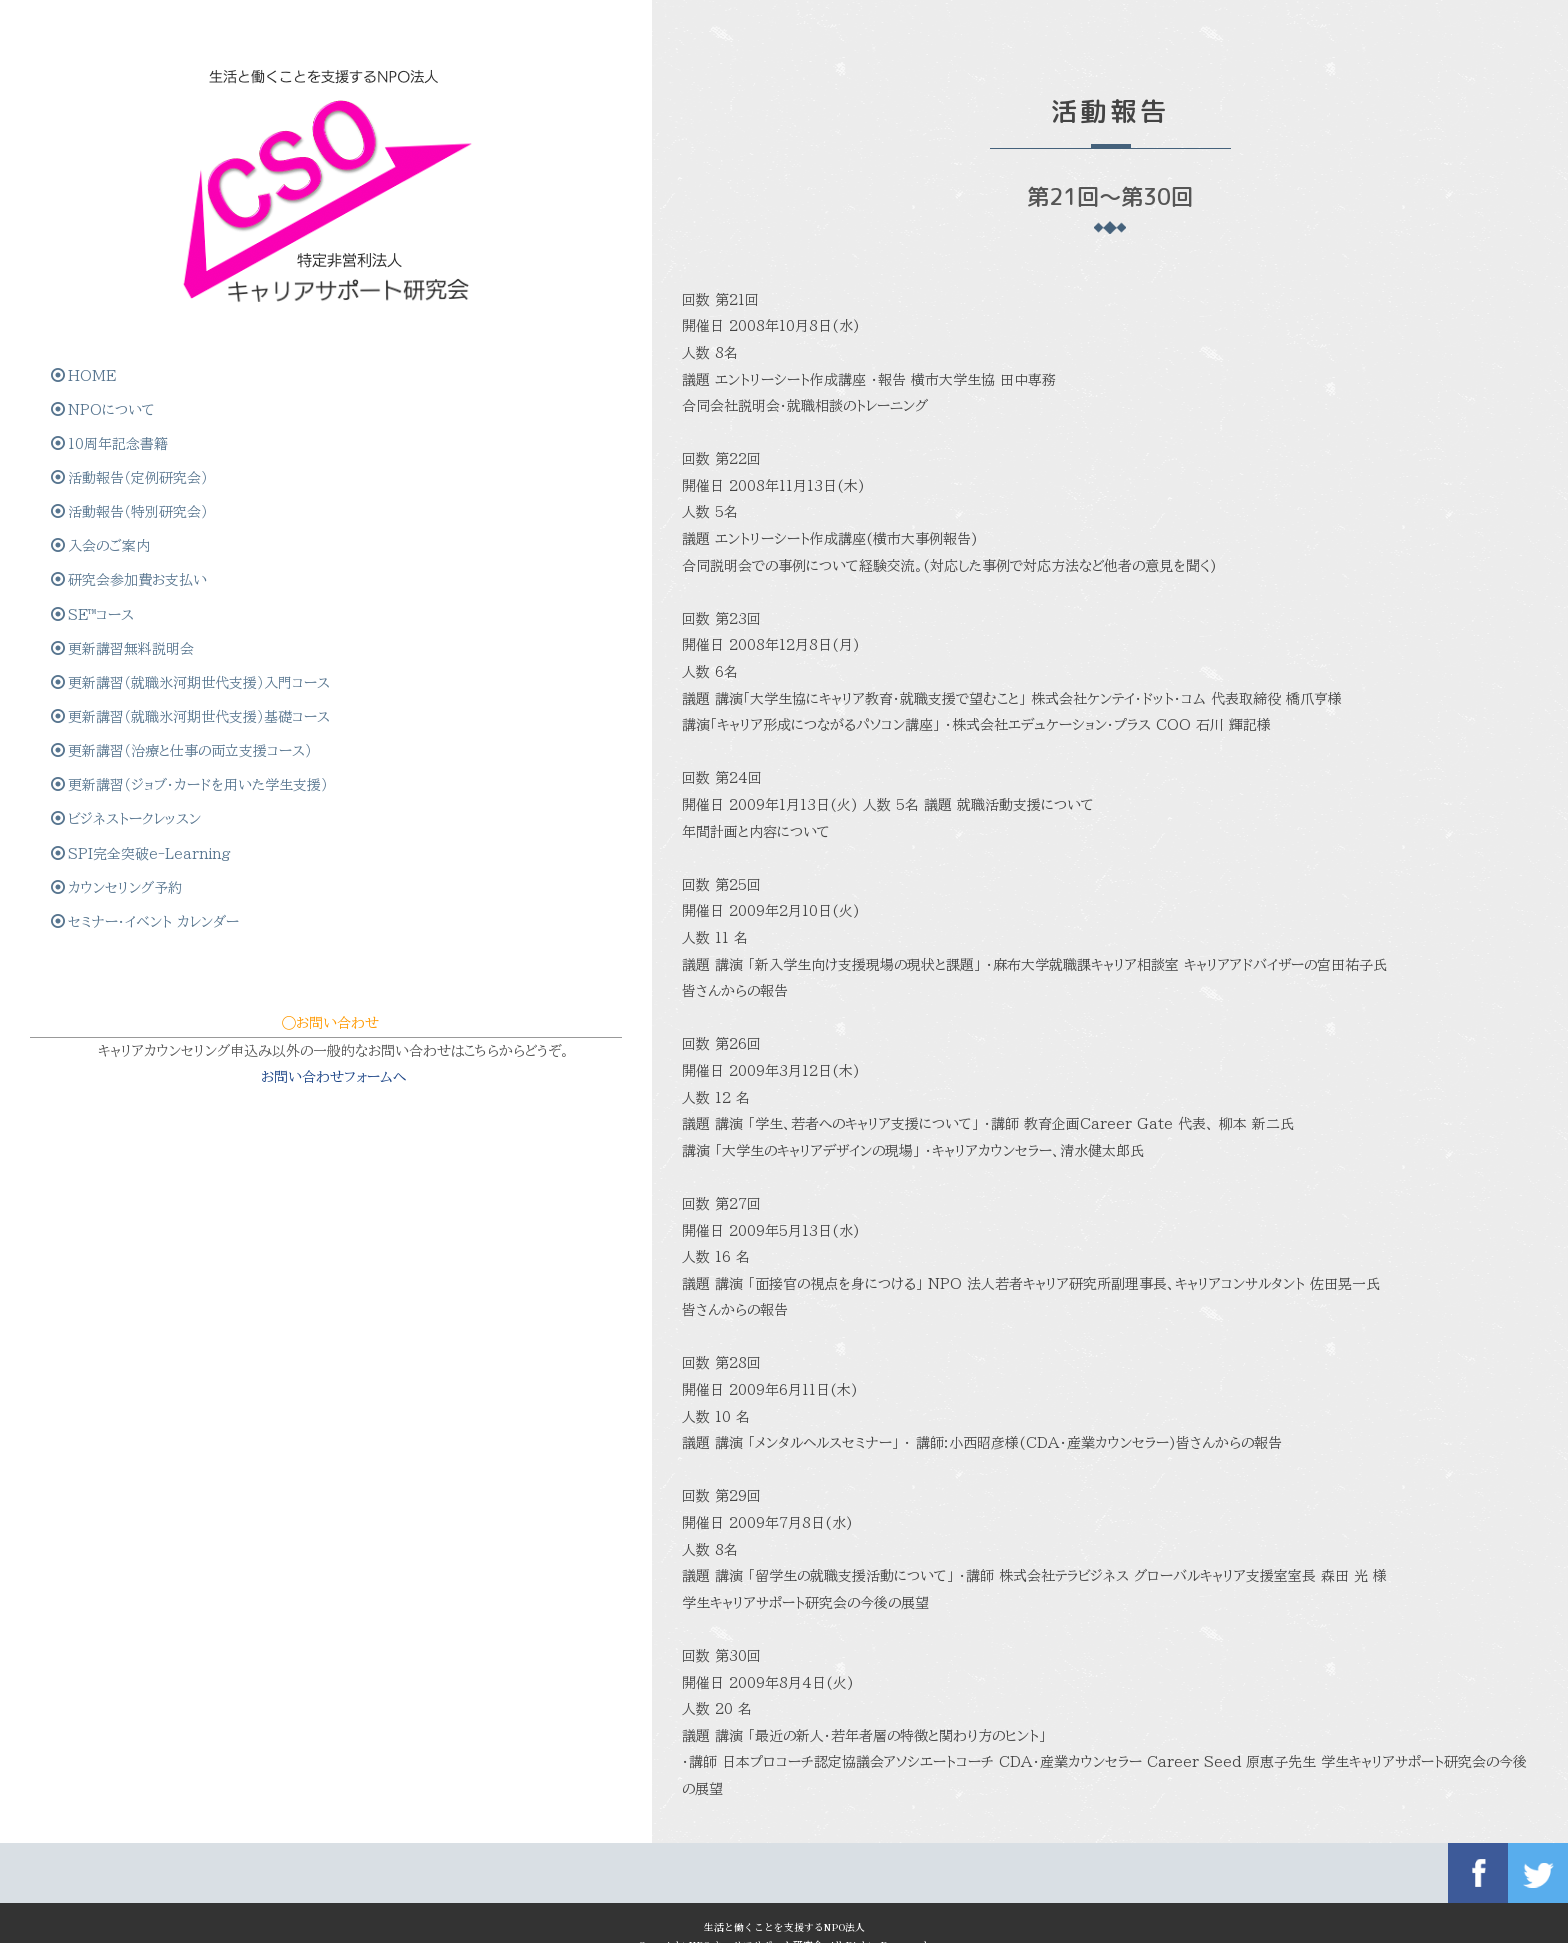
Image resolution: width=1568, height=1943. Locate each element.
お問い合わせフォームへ (157, 1232)
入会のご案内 (102, 497)
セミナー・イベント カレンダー (147, 1022)
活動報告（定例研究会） (131, 427)
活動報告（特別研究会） (131, 462)
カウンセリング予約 (118, 987)
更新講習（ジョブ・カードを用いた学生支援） (145, 865)
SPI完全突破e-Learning (143, 952)
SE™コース (94, 567)
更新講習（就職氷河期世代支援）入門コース (147, 655)
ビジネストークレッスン (128, 917)
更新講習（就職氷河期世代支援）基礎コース (147, 725)
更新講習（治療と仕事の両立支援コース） (145, 795)
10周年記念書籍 (111, 392)
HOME (85, 322)
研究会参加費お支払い (131, 532)
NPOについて (105, 357)
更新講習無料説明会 (124, 602)
